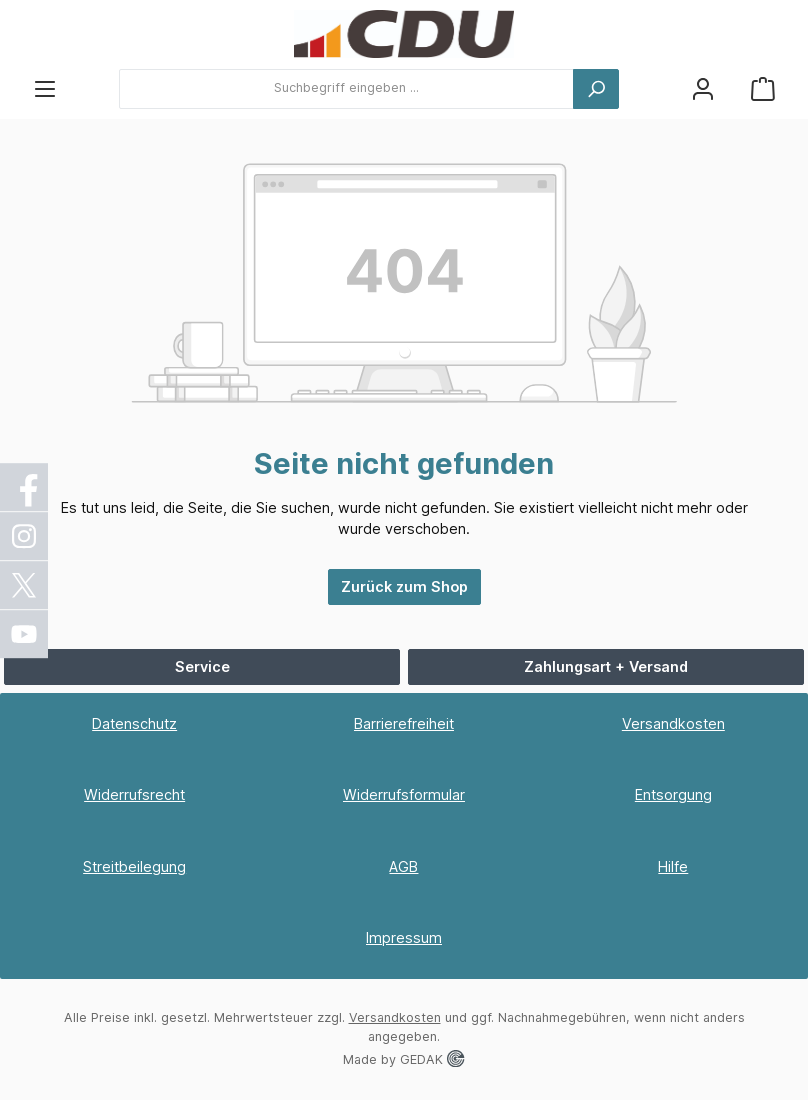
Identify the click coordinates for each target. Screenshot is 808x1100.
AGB (403, 866)
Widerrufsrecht (134, 794)
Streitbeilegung (134, 866)
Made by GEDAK (403, 1059)
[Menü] (45, 88)
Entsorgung (673, 794)
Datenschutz (134, 723)
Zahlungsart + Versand (606, 666)
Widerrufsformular (404, 794)
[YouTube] (25, 634)
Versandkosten (673, 723)
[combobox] (346, 89)
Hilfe (673, 866)
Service (202, 666)
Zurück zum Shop (404, 586)
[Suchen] (596, 89)
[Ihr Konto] (703, 88)
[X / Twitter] (25, 585)
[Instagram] (25, 536)
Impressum (404, 937)
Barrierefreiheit (404, 723)
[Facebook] (25, 487)
